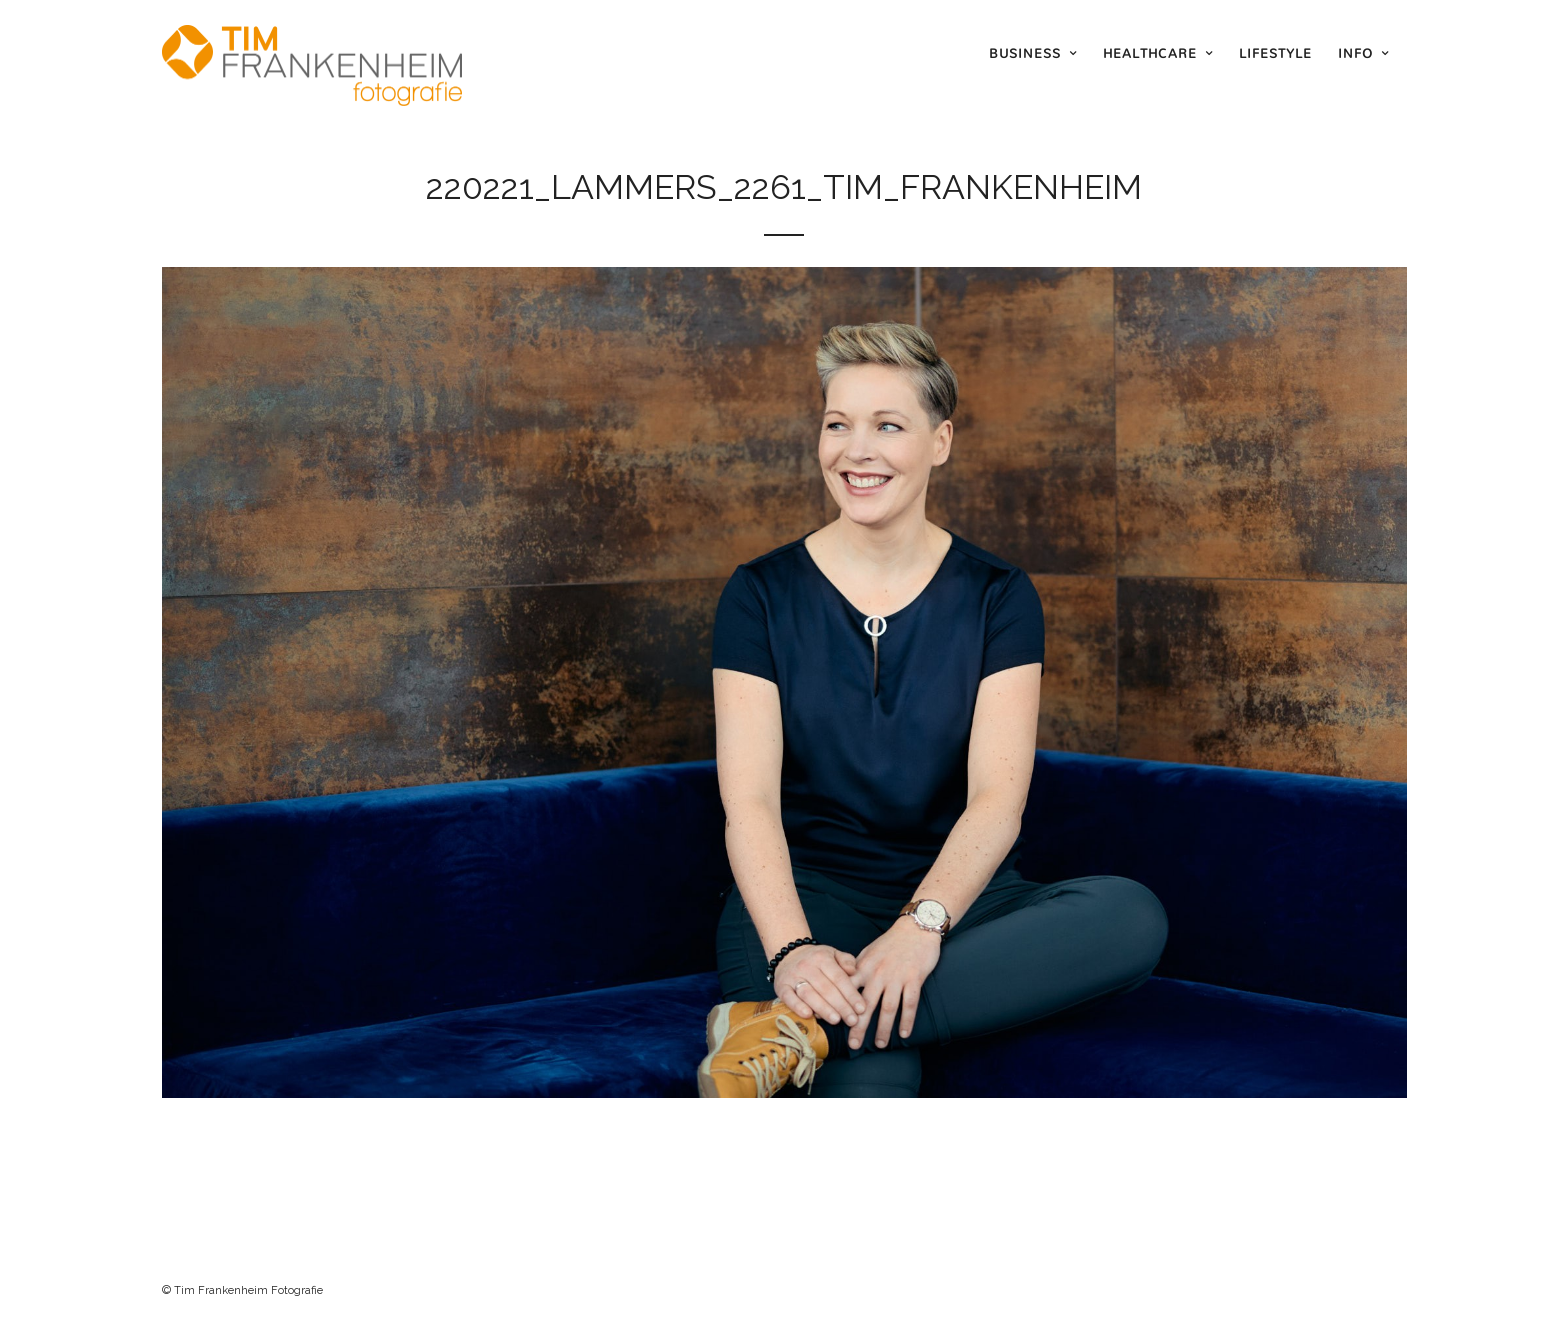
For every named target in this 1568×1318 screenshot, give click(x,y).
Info (1355, 53)
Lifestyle (1275, 53)
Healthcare (1150, 53)
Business (1025, 53)
